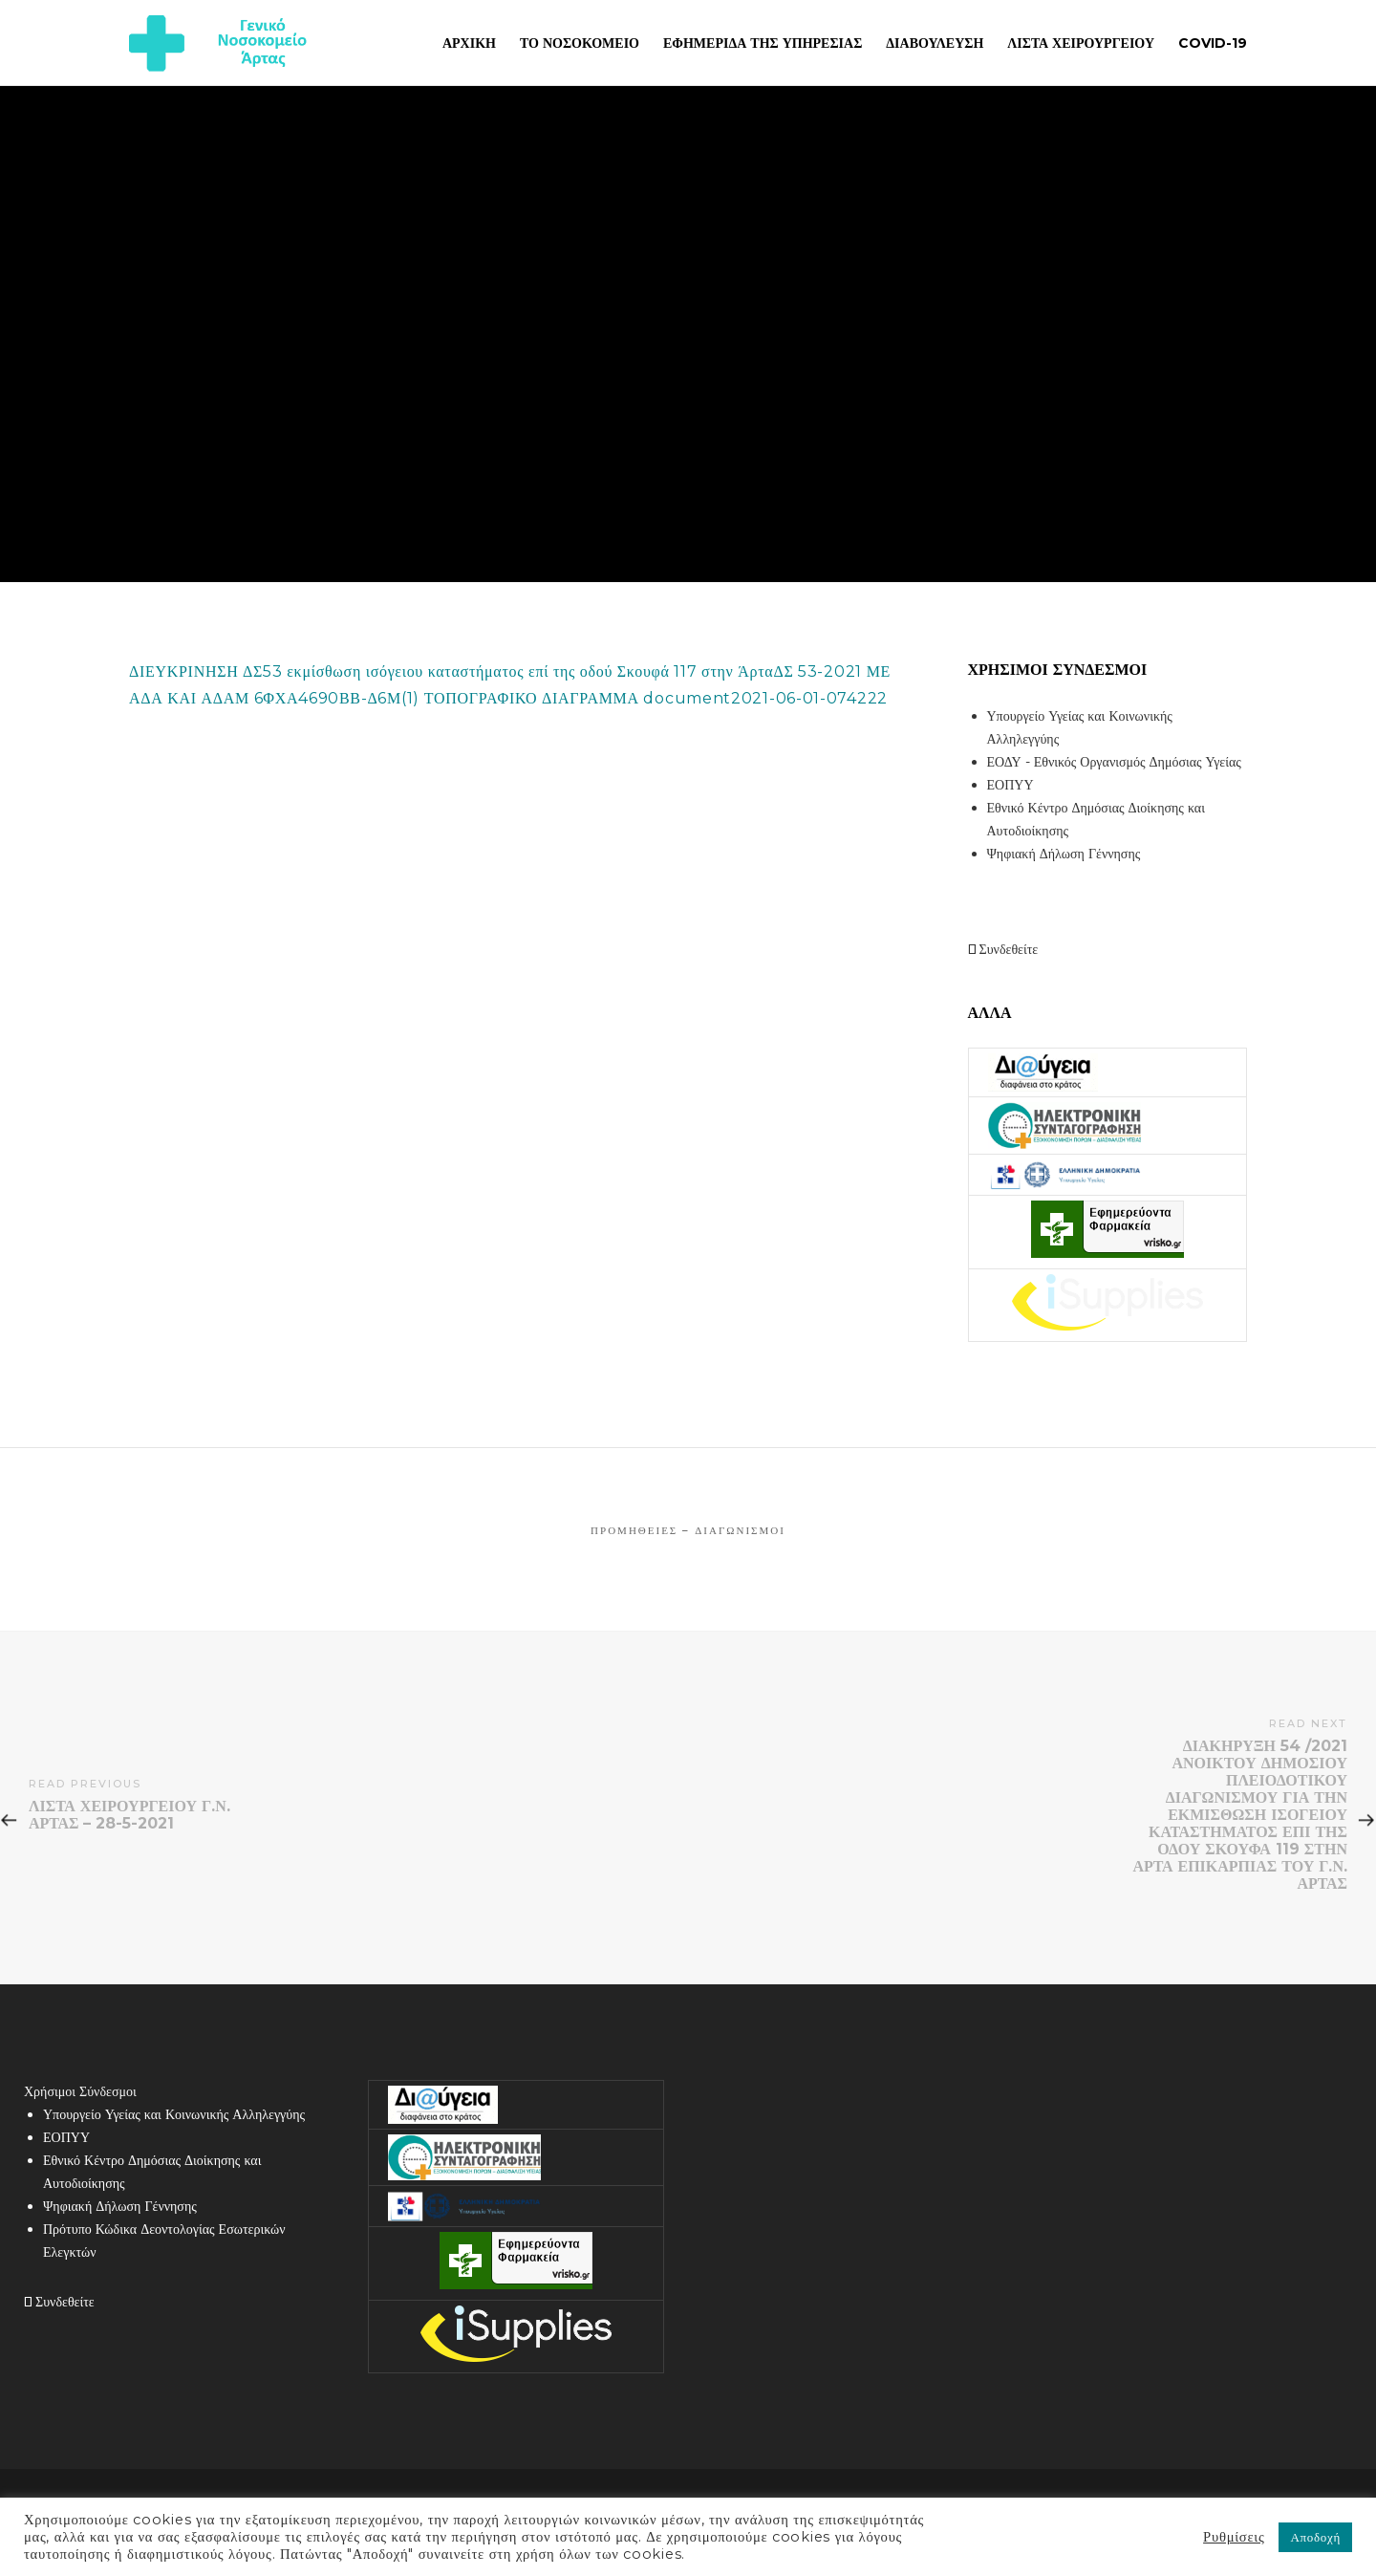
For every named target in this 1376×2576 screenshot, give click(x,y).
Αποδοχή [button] (1315, 2536)
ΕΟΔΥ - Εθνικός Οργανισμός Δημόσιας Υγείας (1114, 761)
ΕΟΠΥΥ (1010, 784)
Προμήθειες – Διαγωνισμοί (688, 1530)
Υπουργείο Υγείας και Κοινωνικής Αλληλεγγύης (174, 2114)
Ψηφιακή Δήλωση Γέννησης (1064, 853)
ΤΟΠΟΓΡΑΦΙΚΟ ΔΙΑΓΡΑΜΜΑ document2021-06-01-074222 (656, 698)
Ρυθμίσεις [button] (1233, 2536)
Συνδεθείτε (1003, 949)
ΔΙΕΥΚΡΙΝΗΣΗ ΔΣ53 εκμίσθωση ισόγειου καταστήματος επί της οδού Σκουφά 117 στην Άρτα (451, 671)
